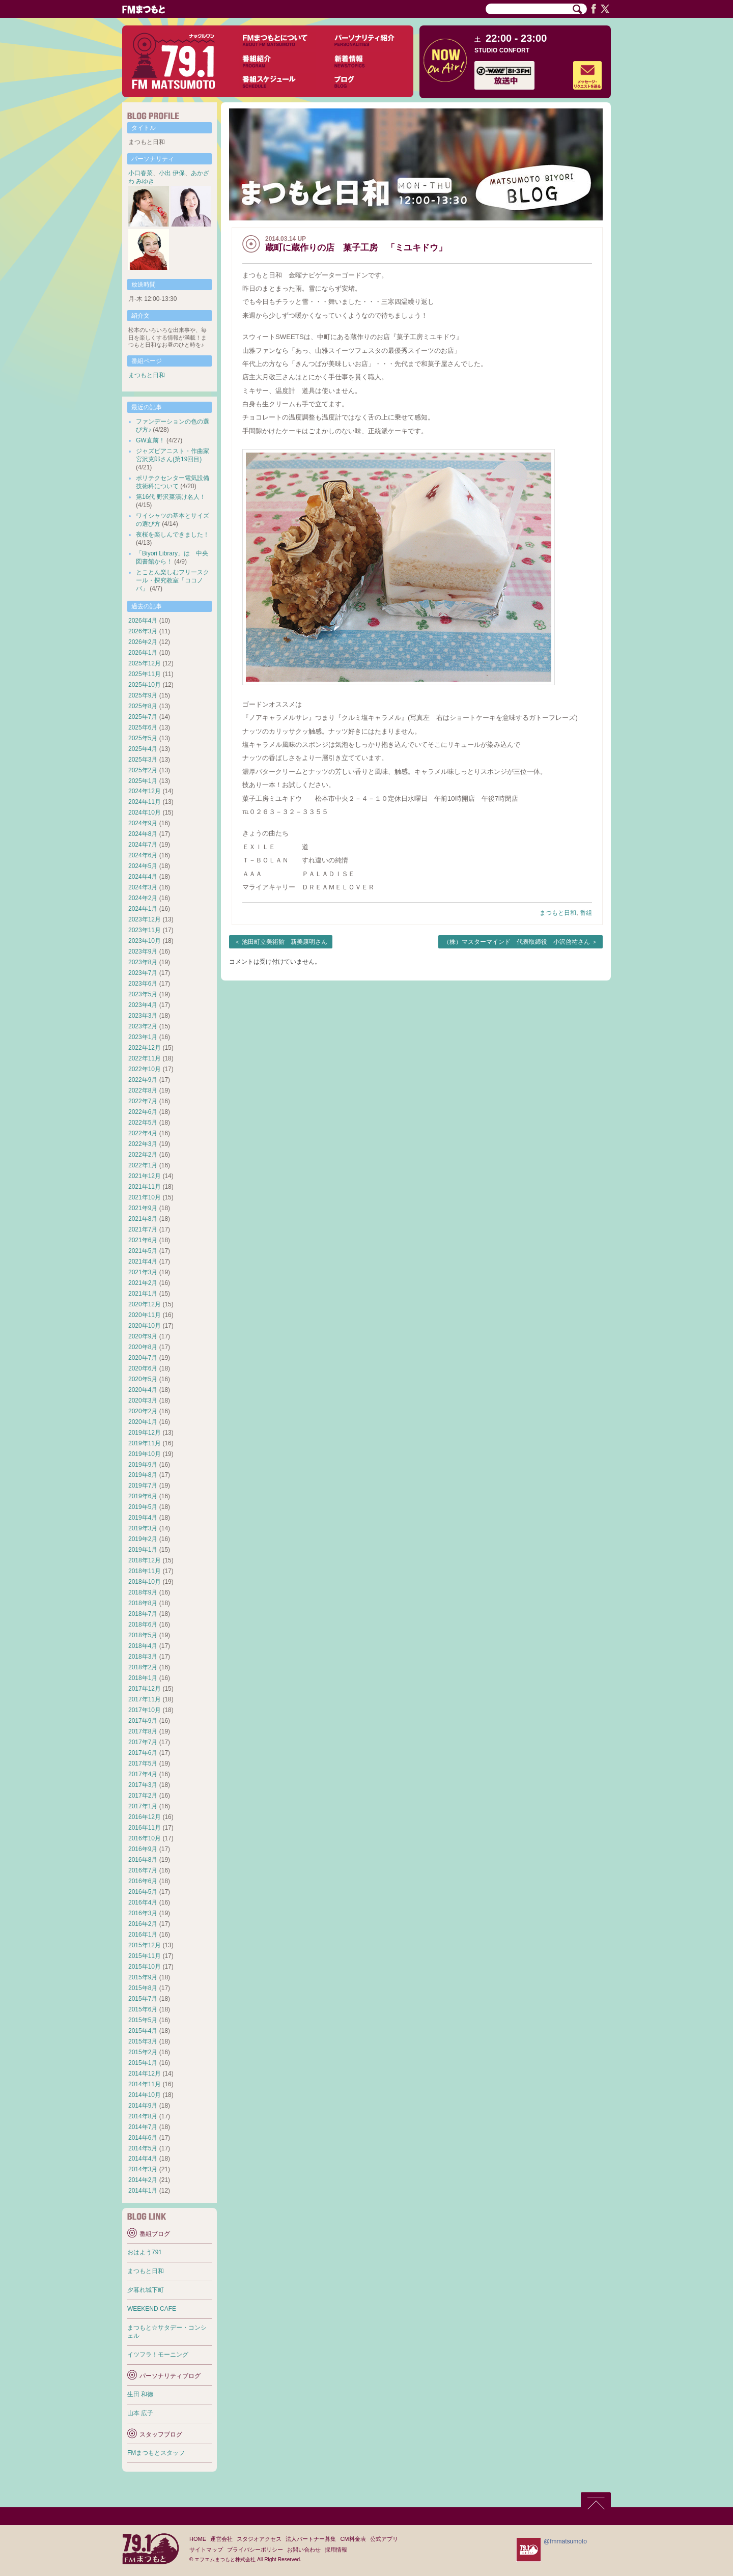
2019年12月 (144, 1432)
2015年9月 (142, 1977)
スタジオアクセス (259, 2539)
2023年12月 (144, 919)
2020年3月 (142, 1400)
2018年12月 (144, 1560)
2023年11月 (144, 930)
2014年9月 (142, 2105)
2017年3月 (142, 1784)
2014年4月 (142, 2158)
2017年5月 (142, 1763)
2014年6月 (142, 2137)
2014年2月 (142, 2179)
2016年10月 (144, 1838)
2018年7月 (142, 1613)
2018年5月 (142, 1635)
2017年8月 (142, 1731)
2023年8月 (142, 962)
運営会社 (221, 2539)
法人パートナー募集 (311, 2539)
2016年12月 (144, 1817)
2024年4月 (142, 876)
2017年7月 (142, 1742)
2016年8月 (142, 1859)
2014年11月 (144, 2084)
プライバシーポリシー (255, 2549)
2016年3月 (142, 1913)
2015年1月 (142, 2062)
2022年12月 (144, 1047)
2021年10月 (144, 1197)
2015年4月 (142, 2030)
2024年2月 (142, 898)
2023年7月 (142, 972)
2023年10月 (144, 940)
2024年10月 (144, 812)
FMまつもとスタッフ (156, 2452)
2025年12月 (144, 663)
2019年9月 (142, 1464)
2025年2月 (142, 770)
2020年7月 (142, 1357)
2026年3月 (142, 631)
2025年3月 (142, 759)
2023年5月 (142, 994)
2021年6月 (142, 1240)
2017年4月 (142, 1774)
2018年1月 (142, 1678)
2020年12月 (144, 1304)
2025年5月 (142, 738)
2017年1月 (142, 1806)
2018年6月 (142, 1624)
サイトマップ (206, 2549)
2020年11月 (144, 1315)
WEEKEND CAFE (151, 2308)
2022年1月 (142, 1165)
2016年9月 (142, 1849)
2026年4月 (142, 620)
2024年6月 (142, 855)
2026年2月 (142, 642)
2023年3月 (142, 1015)
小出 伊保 (172, 173)
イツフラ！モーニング (157, 2354)
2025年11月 (144, 674)
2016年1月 (142, 1934)
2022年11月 (144, 1058)
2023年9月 (142, 951)
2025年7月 (142, 716)
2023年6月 (142, 983)
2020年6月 (142, 1368)
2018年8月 (142, 1603)
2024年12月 (144, 791)
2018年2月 (142, 1667)
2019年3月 (142, 1528)
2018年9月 (142, 1592)
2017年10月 (144, 1710)
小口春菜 (140, 173)
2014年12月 (144, 2073)
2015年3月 (142, 2041)
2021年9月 (142, 1208)
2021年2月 (142, 1282)
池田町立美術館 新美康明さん (284, 941)
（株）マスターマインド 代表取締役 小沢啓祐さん (516, 941)
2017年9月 (142, 1720)
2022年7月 (142, 1101)
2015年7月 (142, 1998)
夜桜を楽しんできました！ (172, 534)
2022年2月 (142, 1154)
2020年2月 (142, 1411)
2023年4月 (142, 1005)
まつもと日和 (558, 912)
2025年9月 (142, 695)
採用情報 (336, 2549)
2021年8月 (142, 1218)
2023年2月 (142, 1026)
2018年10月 (144, 1581)
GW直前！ (150, 440)
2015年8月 (142, 1988)
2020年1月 (142, 1421)
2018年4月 (142, 1645)
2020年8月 (142, 1347)
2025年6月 (142, 727)
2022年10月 (144, 1069)
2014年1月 (142, 2190)
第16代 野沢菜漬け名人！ (171, 496)
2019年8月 (142, 1474)
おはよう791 (144, 2252)
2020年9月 (142, 1336)
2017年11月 (144, 1699)
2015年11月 (144, 1955)
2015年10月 (144, 1966)
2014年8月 (142, 2116)
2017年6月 (142, 1752)
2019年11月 (144, 1443)
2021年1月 (142, 1293)
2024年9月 (142, 823)
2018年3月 (142, 1656)
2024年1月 (142, 908)
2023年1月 (142, 1037)
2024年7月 (142, 844)
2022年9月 (142, 1079)
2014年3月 (142, 2169)
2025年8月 (142, 706)
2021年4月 (142, 1261)
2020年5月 (142, 1379)
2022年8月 (142, 1090)
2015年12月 (144, 1945)
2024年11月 (144, 801)
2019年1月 (142, 1549)
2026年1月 (142, 652)
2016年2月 (142, 1923)
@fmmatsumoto (565, 2541)
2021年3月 (142, 1272)
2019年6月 (142, 1496)
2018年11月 (144, 1571)
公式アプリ (384, 2539)
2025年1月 (142, 781)
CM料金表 (352, 2539)
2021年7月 (142, 1229)
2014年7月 (142, 2127)
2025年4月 (142, 748)
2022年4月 (142, 1133)
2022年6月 (142, 1111)
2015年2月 (142, 2052)
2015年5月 (142, 2020)
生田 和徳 (140, 2394)
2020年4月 (142, 1389)
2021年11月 (144, 1186)
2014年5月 (142, 2148)
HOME (197, 2539)
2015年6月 (142, 2009)
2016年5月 (142, 1891)
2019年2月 (142, 1539)
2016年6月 (142, 1881)
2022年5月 (142, 1122)
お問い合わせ (304, 2549)
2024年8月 (142, 833)
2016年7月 (142, 1870)
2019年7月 (142, 1485)
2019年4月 (142, 1517)
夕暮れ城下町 (145, 2289)
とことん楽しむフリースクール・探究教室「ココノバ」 (172, 580)
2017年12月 (144, 1688)
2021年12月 (144, 1176)
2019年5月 (142, 1506)
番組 (586, 912)
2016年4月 (142, 1902)
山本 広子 (140, 2413)
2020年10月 (144, 1325)
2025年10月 (144, 684)
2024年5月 (142, 866)
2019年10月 (144, 1454)
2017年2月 (142, 1795)
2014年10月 (144, 2094)
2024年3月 (142, 887)
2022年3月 (142, 1143)
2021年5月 (142, 1250)
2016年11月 (144, 1827)
